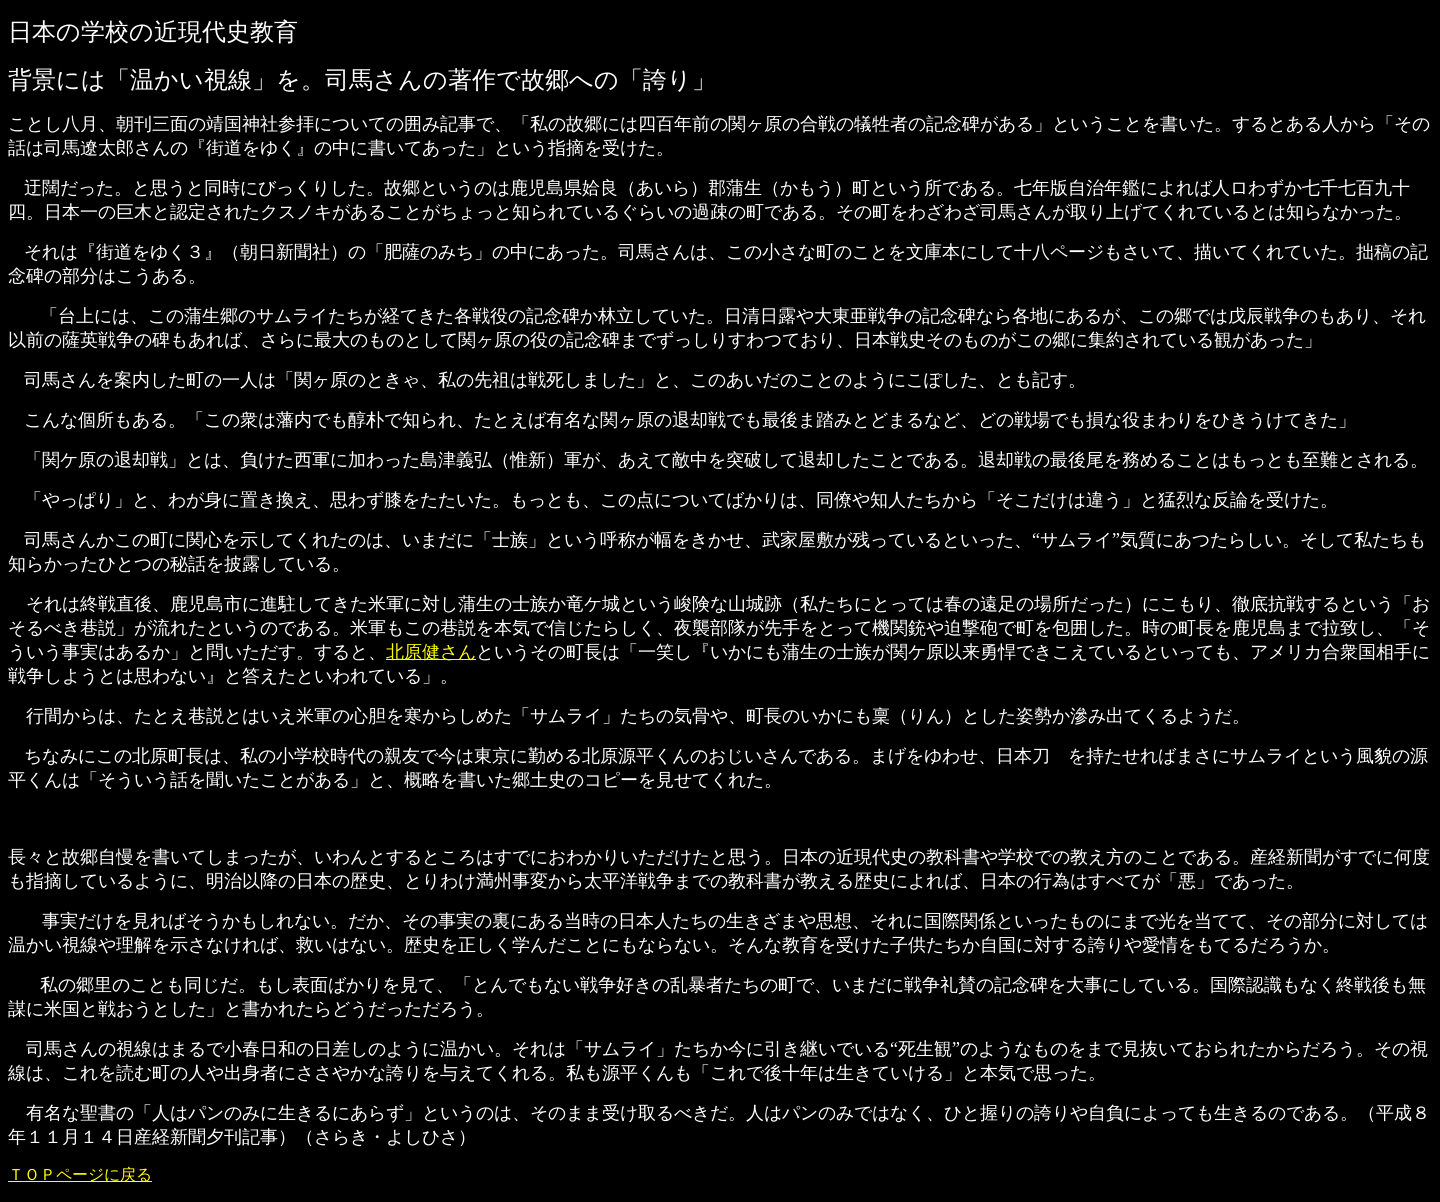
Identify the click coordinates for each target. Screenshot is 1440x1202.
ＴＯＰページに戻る (80, 1174)
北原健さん (431, 652)
